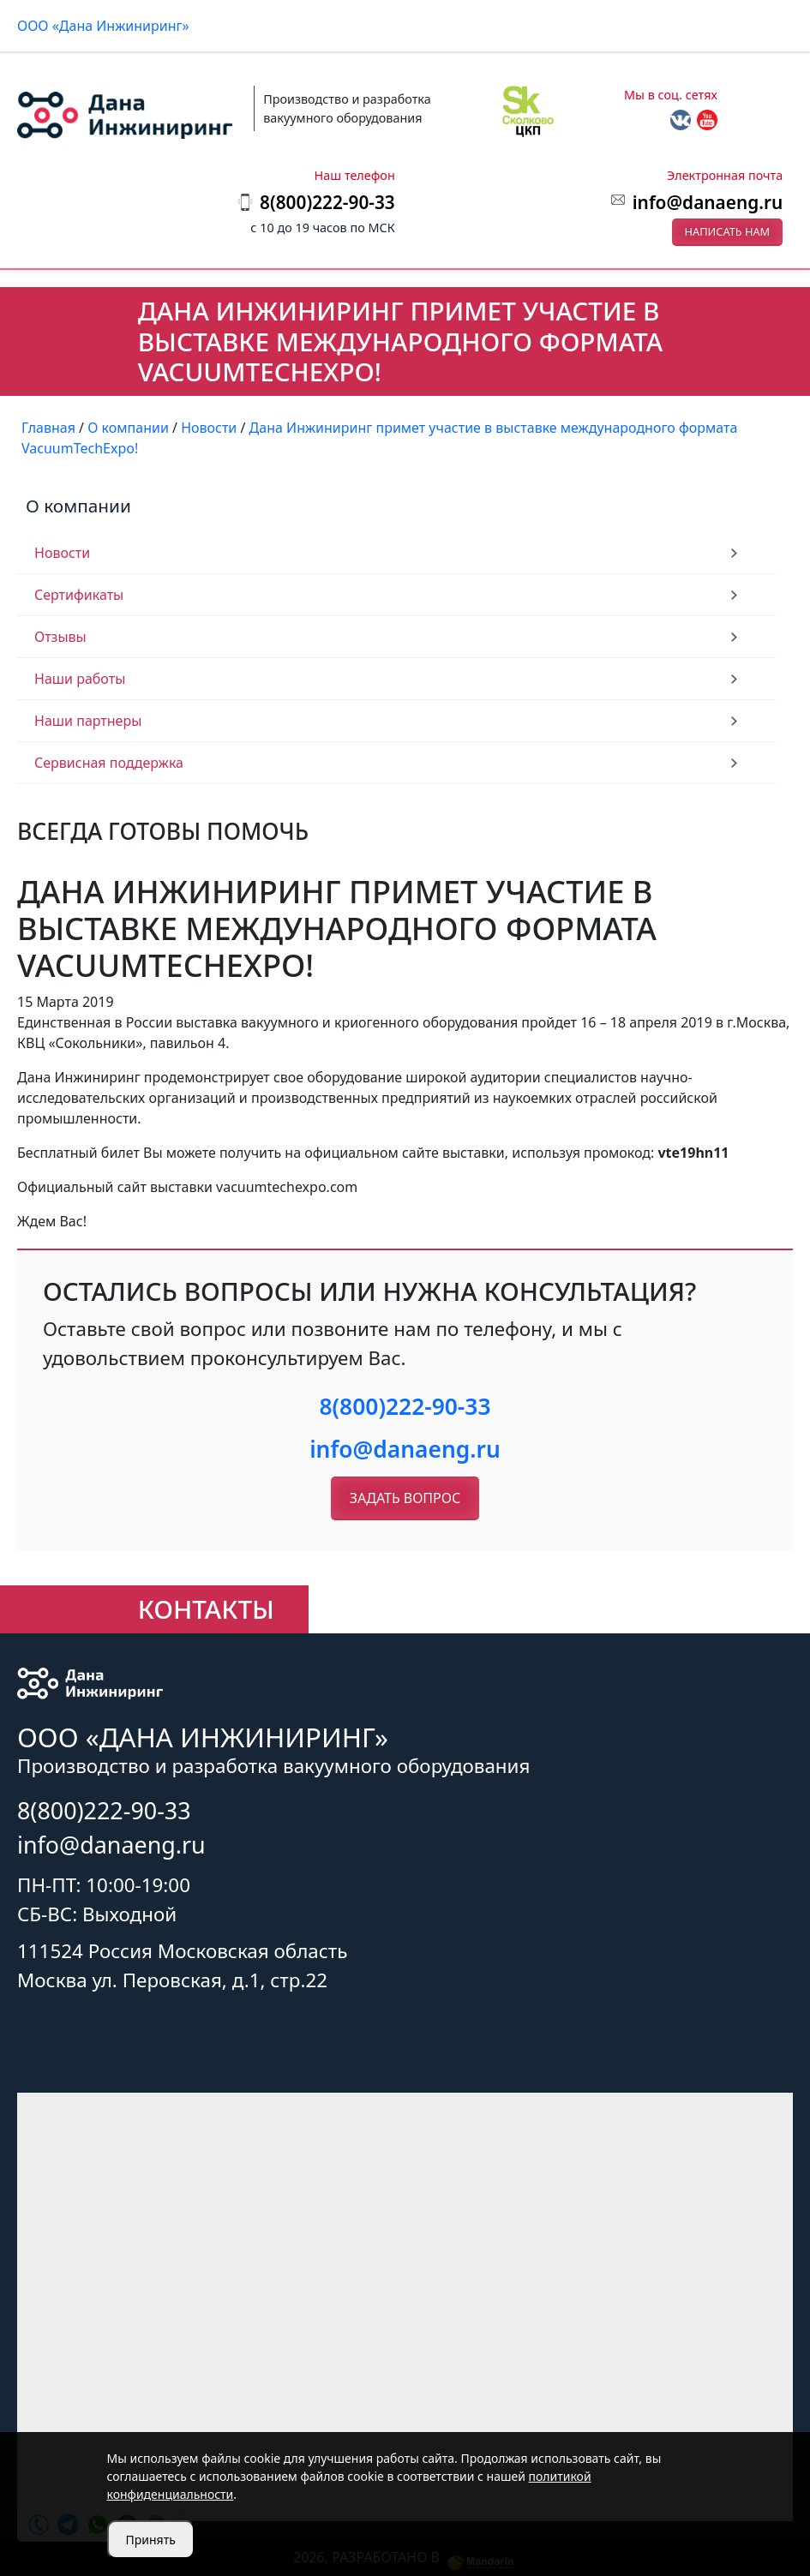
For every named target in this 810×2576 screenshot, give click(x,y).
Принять (151, 2539)
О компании (78, 506)
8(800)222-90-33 (404, 1406)
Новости (62, 552)
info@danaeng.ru (708, 202)
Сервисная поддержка (108, 762)
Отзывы (60, 636)
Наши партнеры (87, 720)
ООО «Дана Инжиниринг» (103, 25)
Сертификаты (78, 594)
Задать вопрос (405, 1498)
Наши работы (79, 678)
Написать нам (728, 231)
